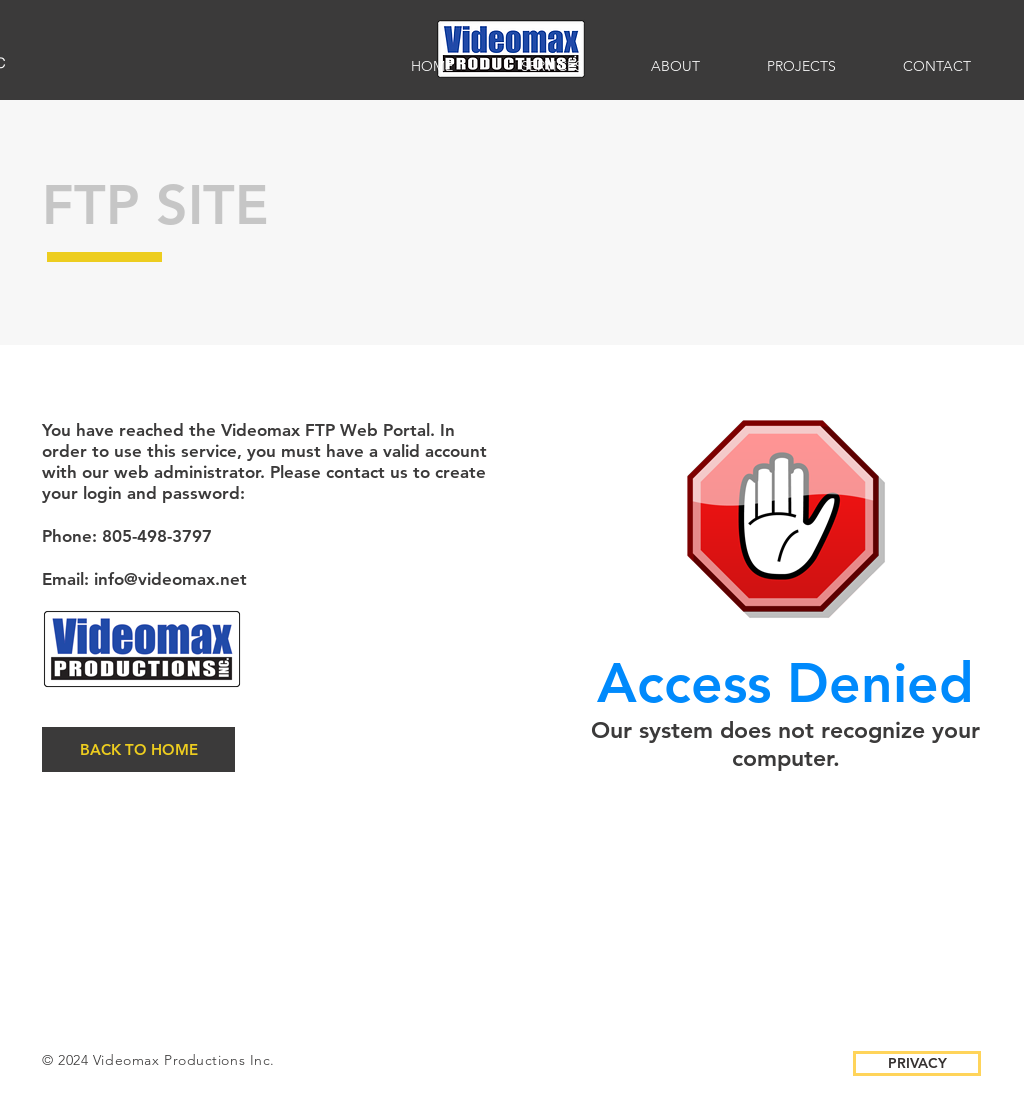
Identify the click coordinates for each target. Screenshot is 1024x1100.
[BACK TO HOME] (138, 749)
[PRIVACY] (917, 1063)
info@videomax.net (170, 579)
